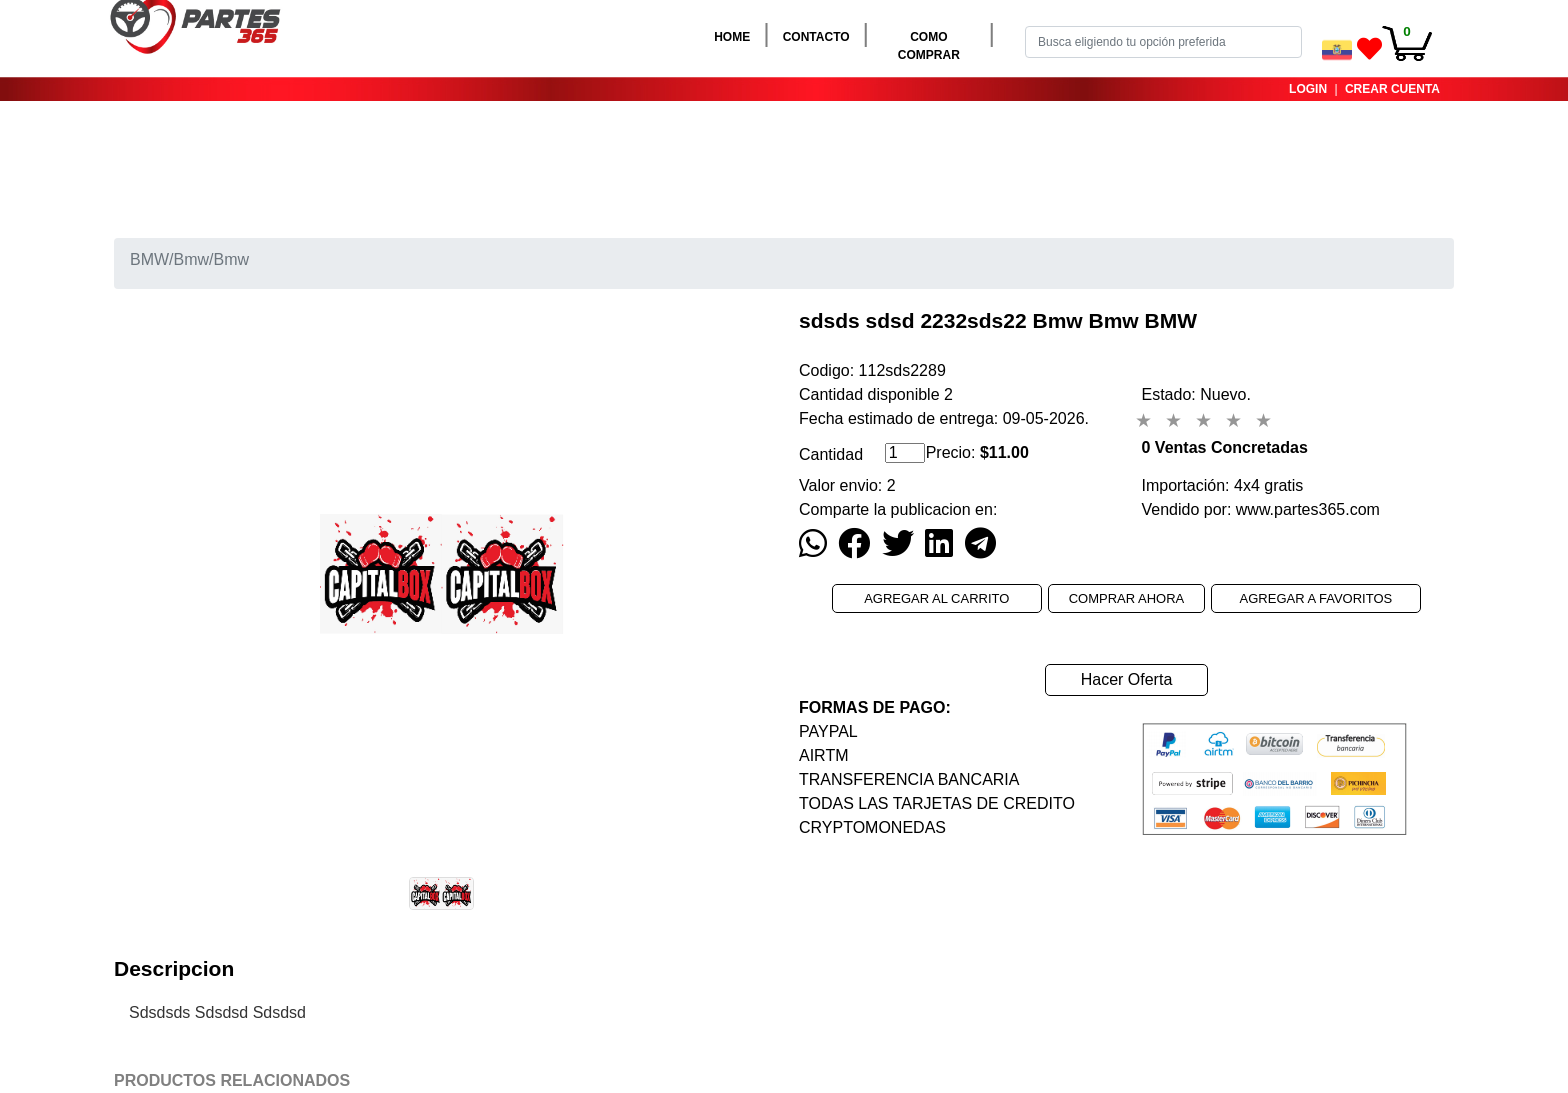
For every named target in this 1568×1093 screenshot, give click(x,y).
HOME (736, 35)
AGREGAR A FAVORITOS (1316, 598)
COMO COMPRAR (941, 46)
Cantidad (831, 454)
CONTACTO (820, 35)
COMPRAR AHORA (1127, 598)
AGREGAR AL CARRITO (937, 598)
